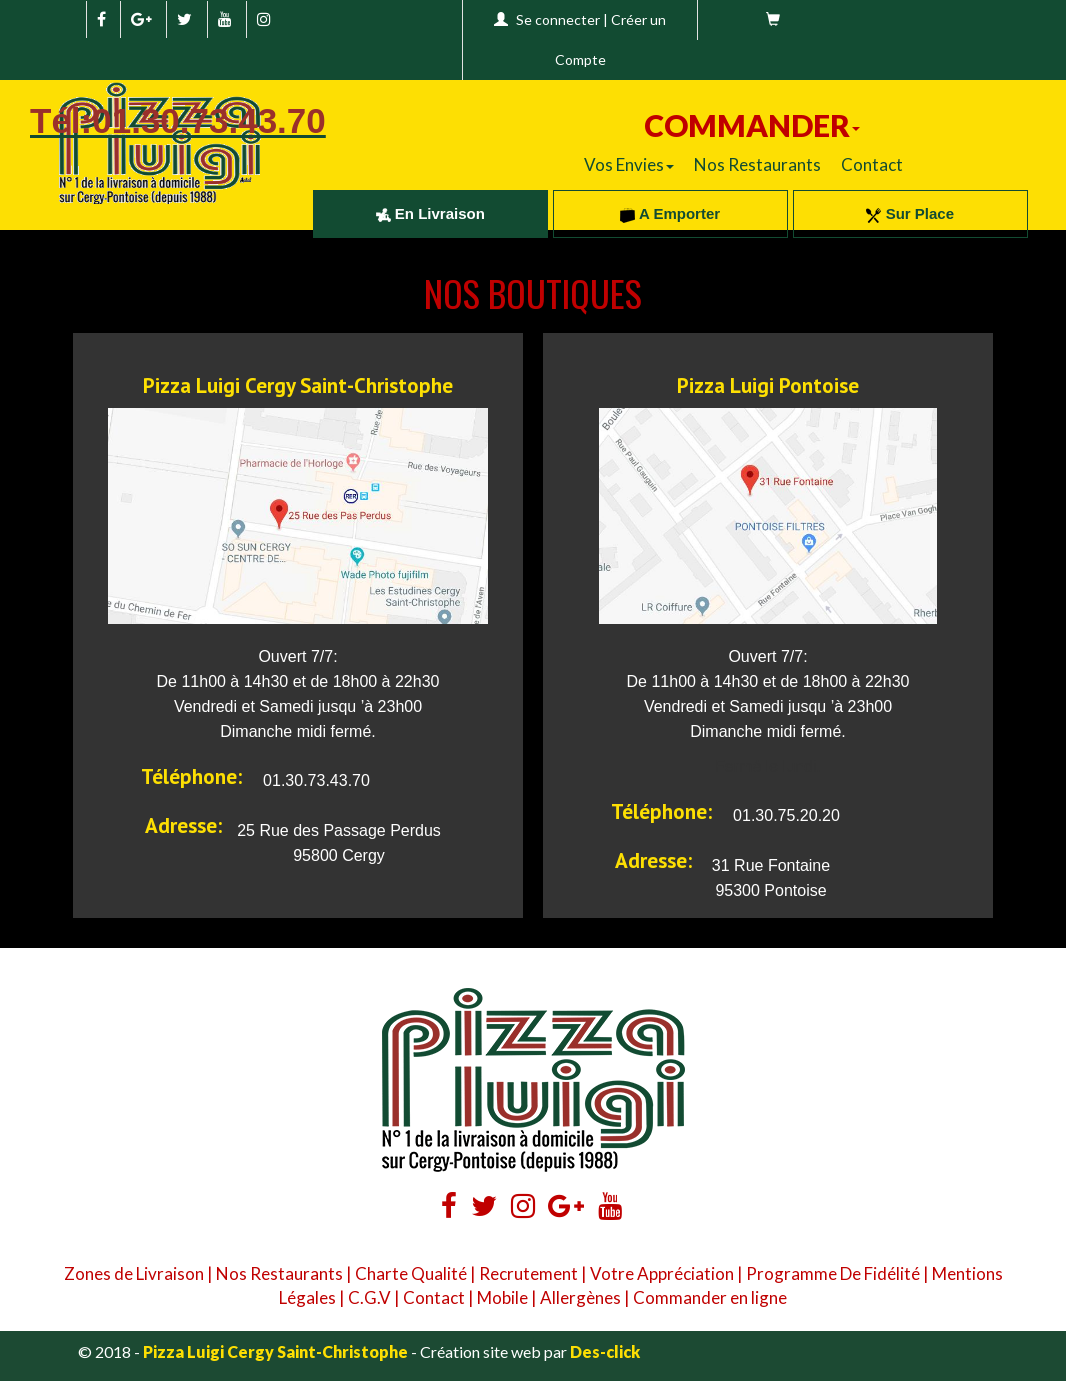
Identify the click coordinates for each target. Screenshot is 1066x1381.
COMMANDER (752, 125)
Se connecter (558, 19)
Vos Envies (629, 164)
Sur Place (910, 213)
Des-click (605, 1351)
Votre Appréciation (662, 1273)
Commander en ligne (710, 1297)
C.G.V (369, 1297)
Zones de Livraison (134, 1273)
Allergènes (580, 1297)
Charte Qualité (411, 1273)
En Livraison (430, 213)
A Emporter (670, 213)
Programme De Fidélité (833, 1273)
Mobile (502, 1297)
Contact (872, 164)
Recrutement (528, 1273)
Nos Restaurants (757, 164)
